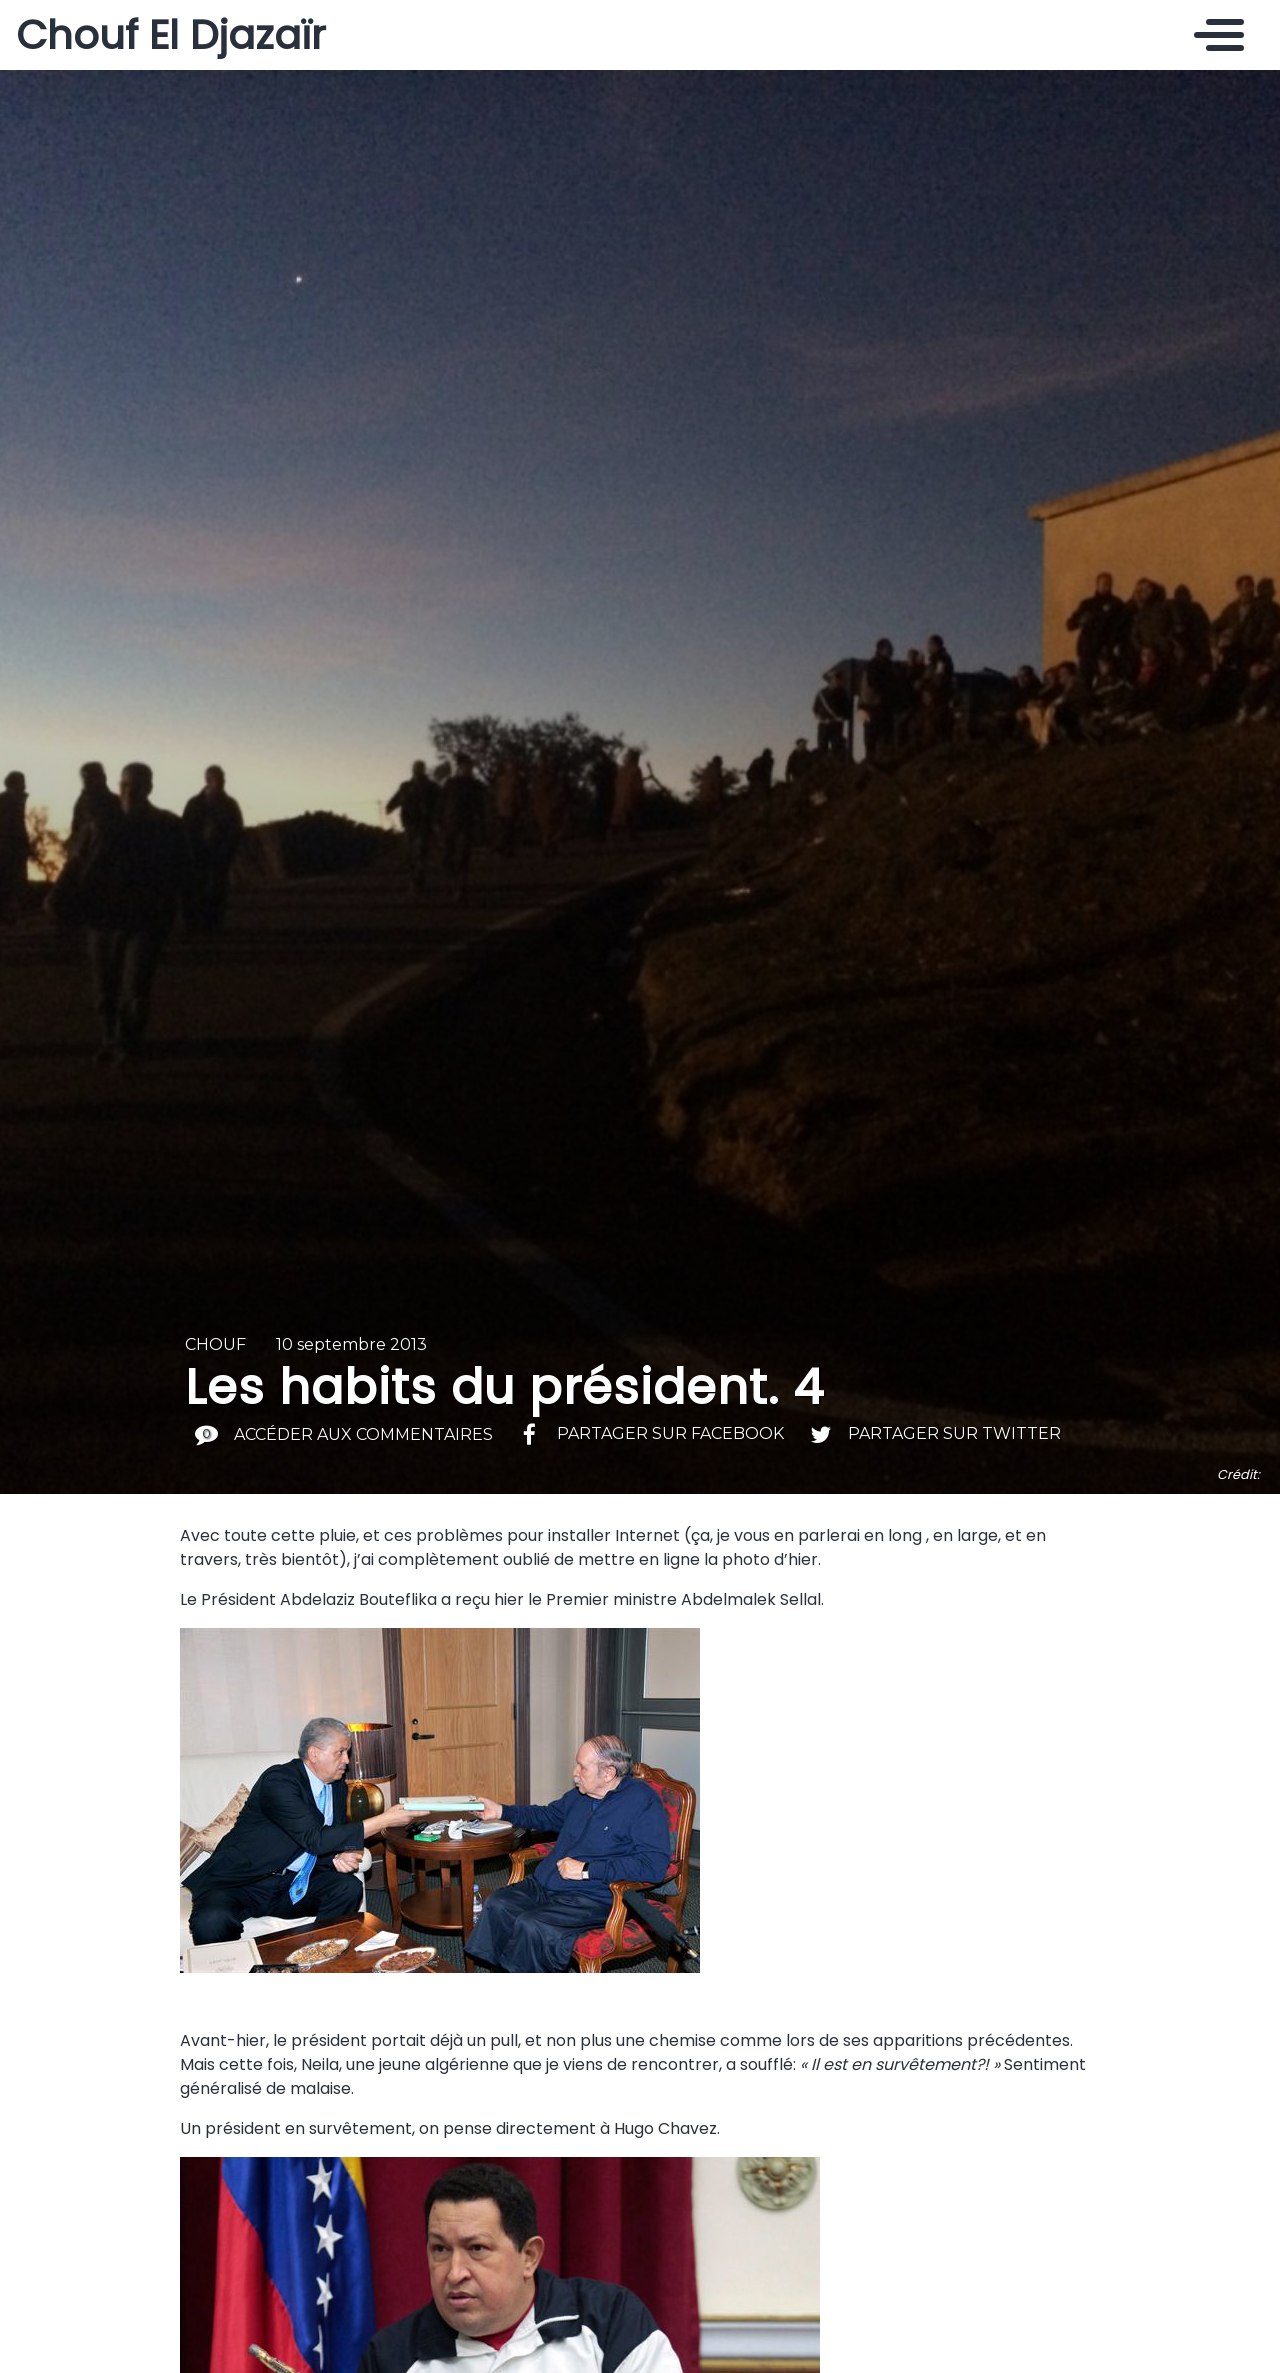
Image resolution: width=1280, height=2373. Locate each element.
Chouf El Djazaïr (171, 35)
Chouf (215, 1344)
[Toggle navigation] (1214, 35)
